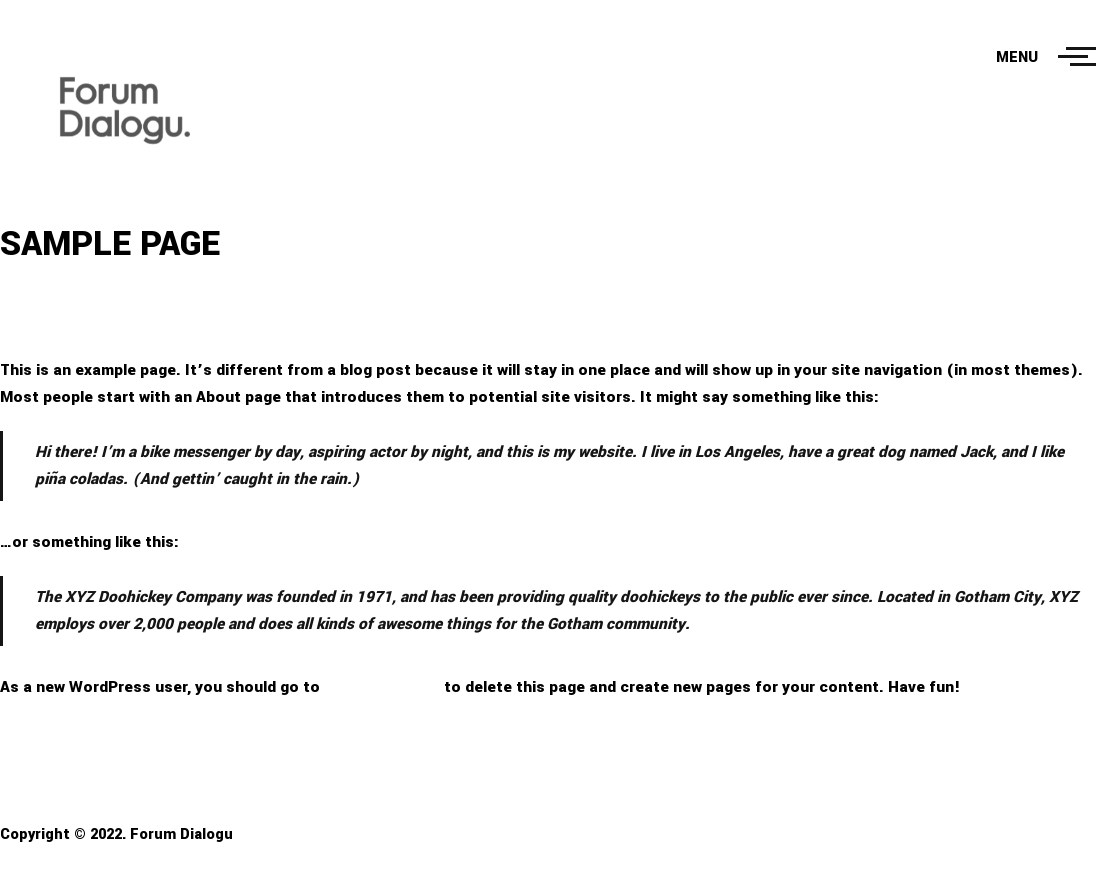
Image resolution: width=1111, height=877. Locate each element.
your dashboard (382, 687)
